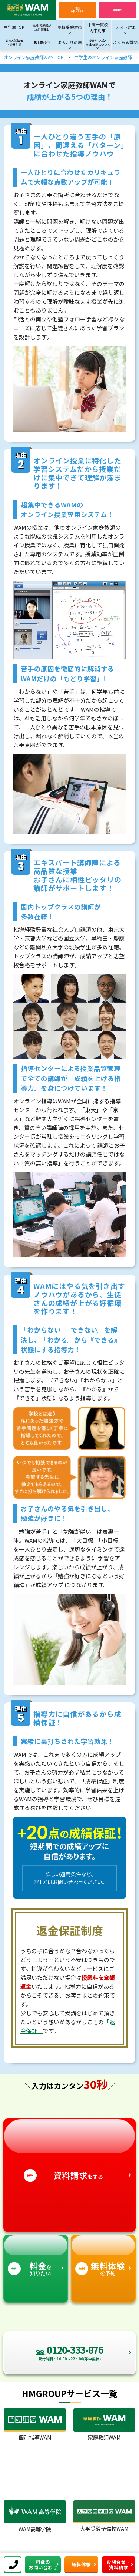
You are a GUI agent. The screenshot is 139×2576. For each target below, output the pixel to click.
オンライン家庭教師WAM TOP (34, 57)
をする (69, 2150)
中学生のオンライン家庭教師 (103, 57)
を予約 (103, 2255)
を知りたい (35, 2255)
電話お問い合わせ (77, 10)
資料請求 (117, 10)
